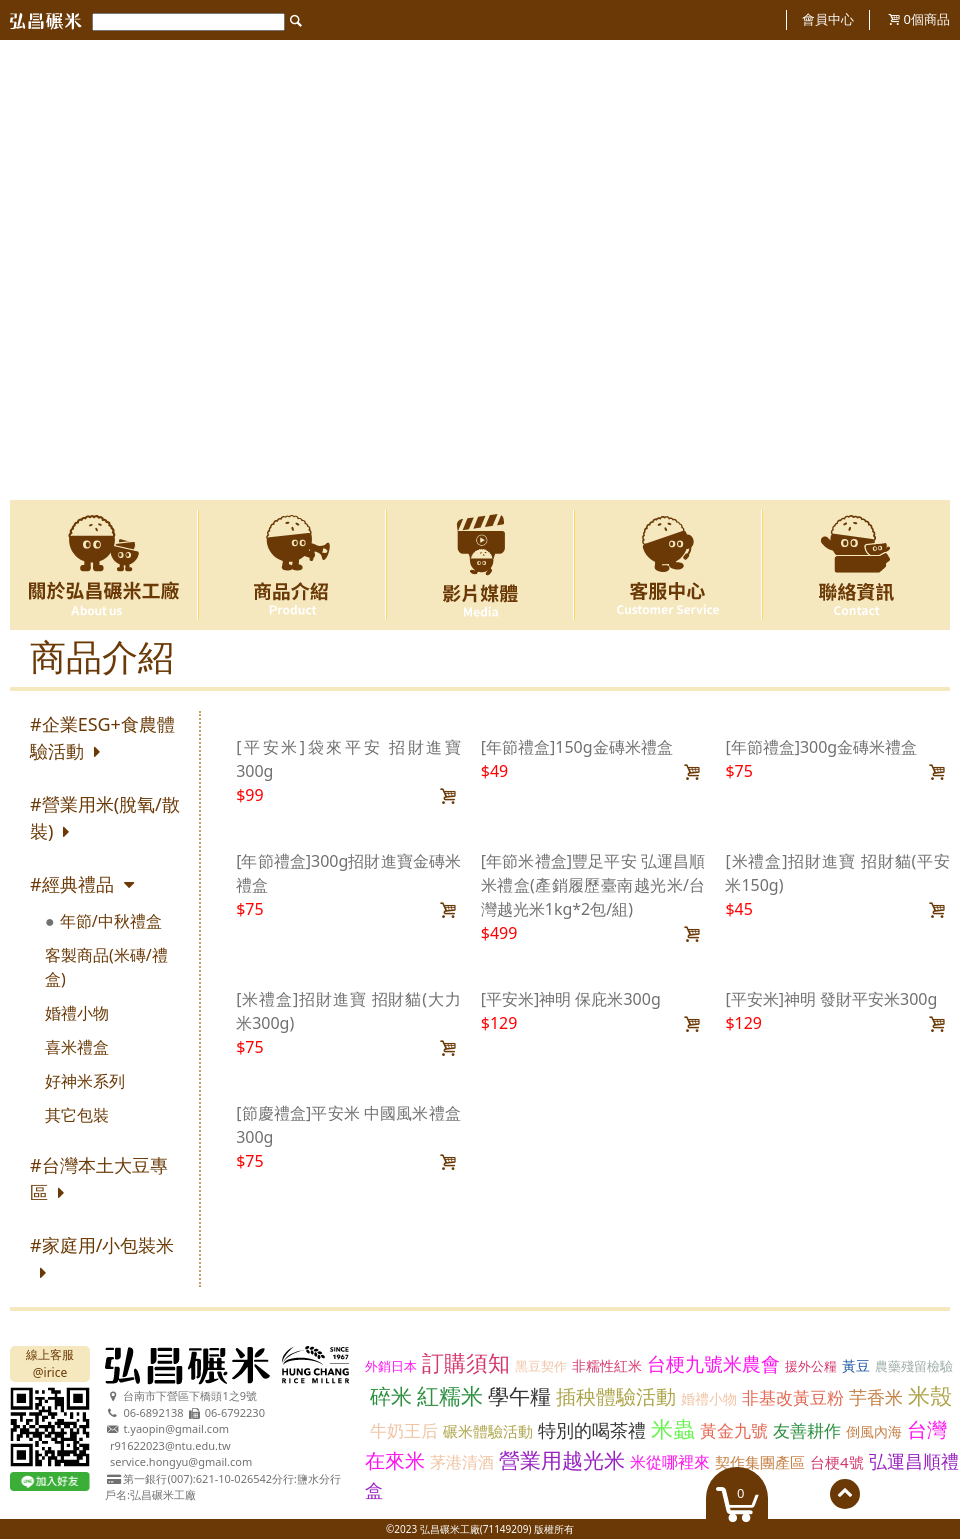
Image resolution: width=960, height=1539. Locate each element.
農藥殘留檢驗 (914, 1366)
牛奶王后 (404, 1430)
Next (922, 270)
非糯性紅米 (607, 1365)
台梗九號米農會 (713, 1364)
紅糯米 (450, 1395)
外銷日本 (391, 1366)
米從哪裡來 (670, 1462)
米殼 (930, 1395)
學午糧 (519, 1396)
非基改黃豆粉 (793, 1397)
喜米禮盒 (77, 1047)
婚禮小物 (77, 1013)
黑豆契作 (541, 1366)
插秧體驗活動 (616, 1396)
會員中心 (828, 19)
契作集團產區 (760, 1462)
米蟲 (673, 1428)
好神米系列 (85, 1081)
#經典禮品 (72, 884)
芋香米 (876, 1397)
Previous (37, 270)
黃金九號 (734, 1430)
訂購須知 (466, 1362)
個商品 (927, 19)
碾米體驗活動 (488, 1431)
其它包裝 (77, 1115)
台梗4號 (837, 1462)
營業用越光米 (562, 1460)
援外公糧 (811, 1366)
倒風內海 (874, 1431)
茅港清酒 (462, 1462)
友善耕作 (807, 1430)
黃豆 (856, 1365)
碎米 (391, 1396)
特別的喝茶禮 (592, 1430)
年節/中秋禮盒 (111, 921)
